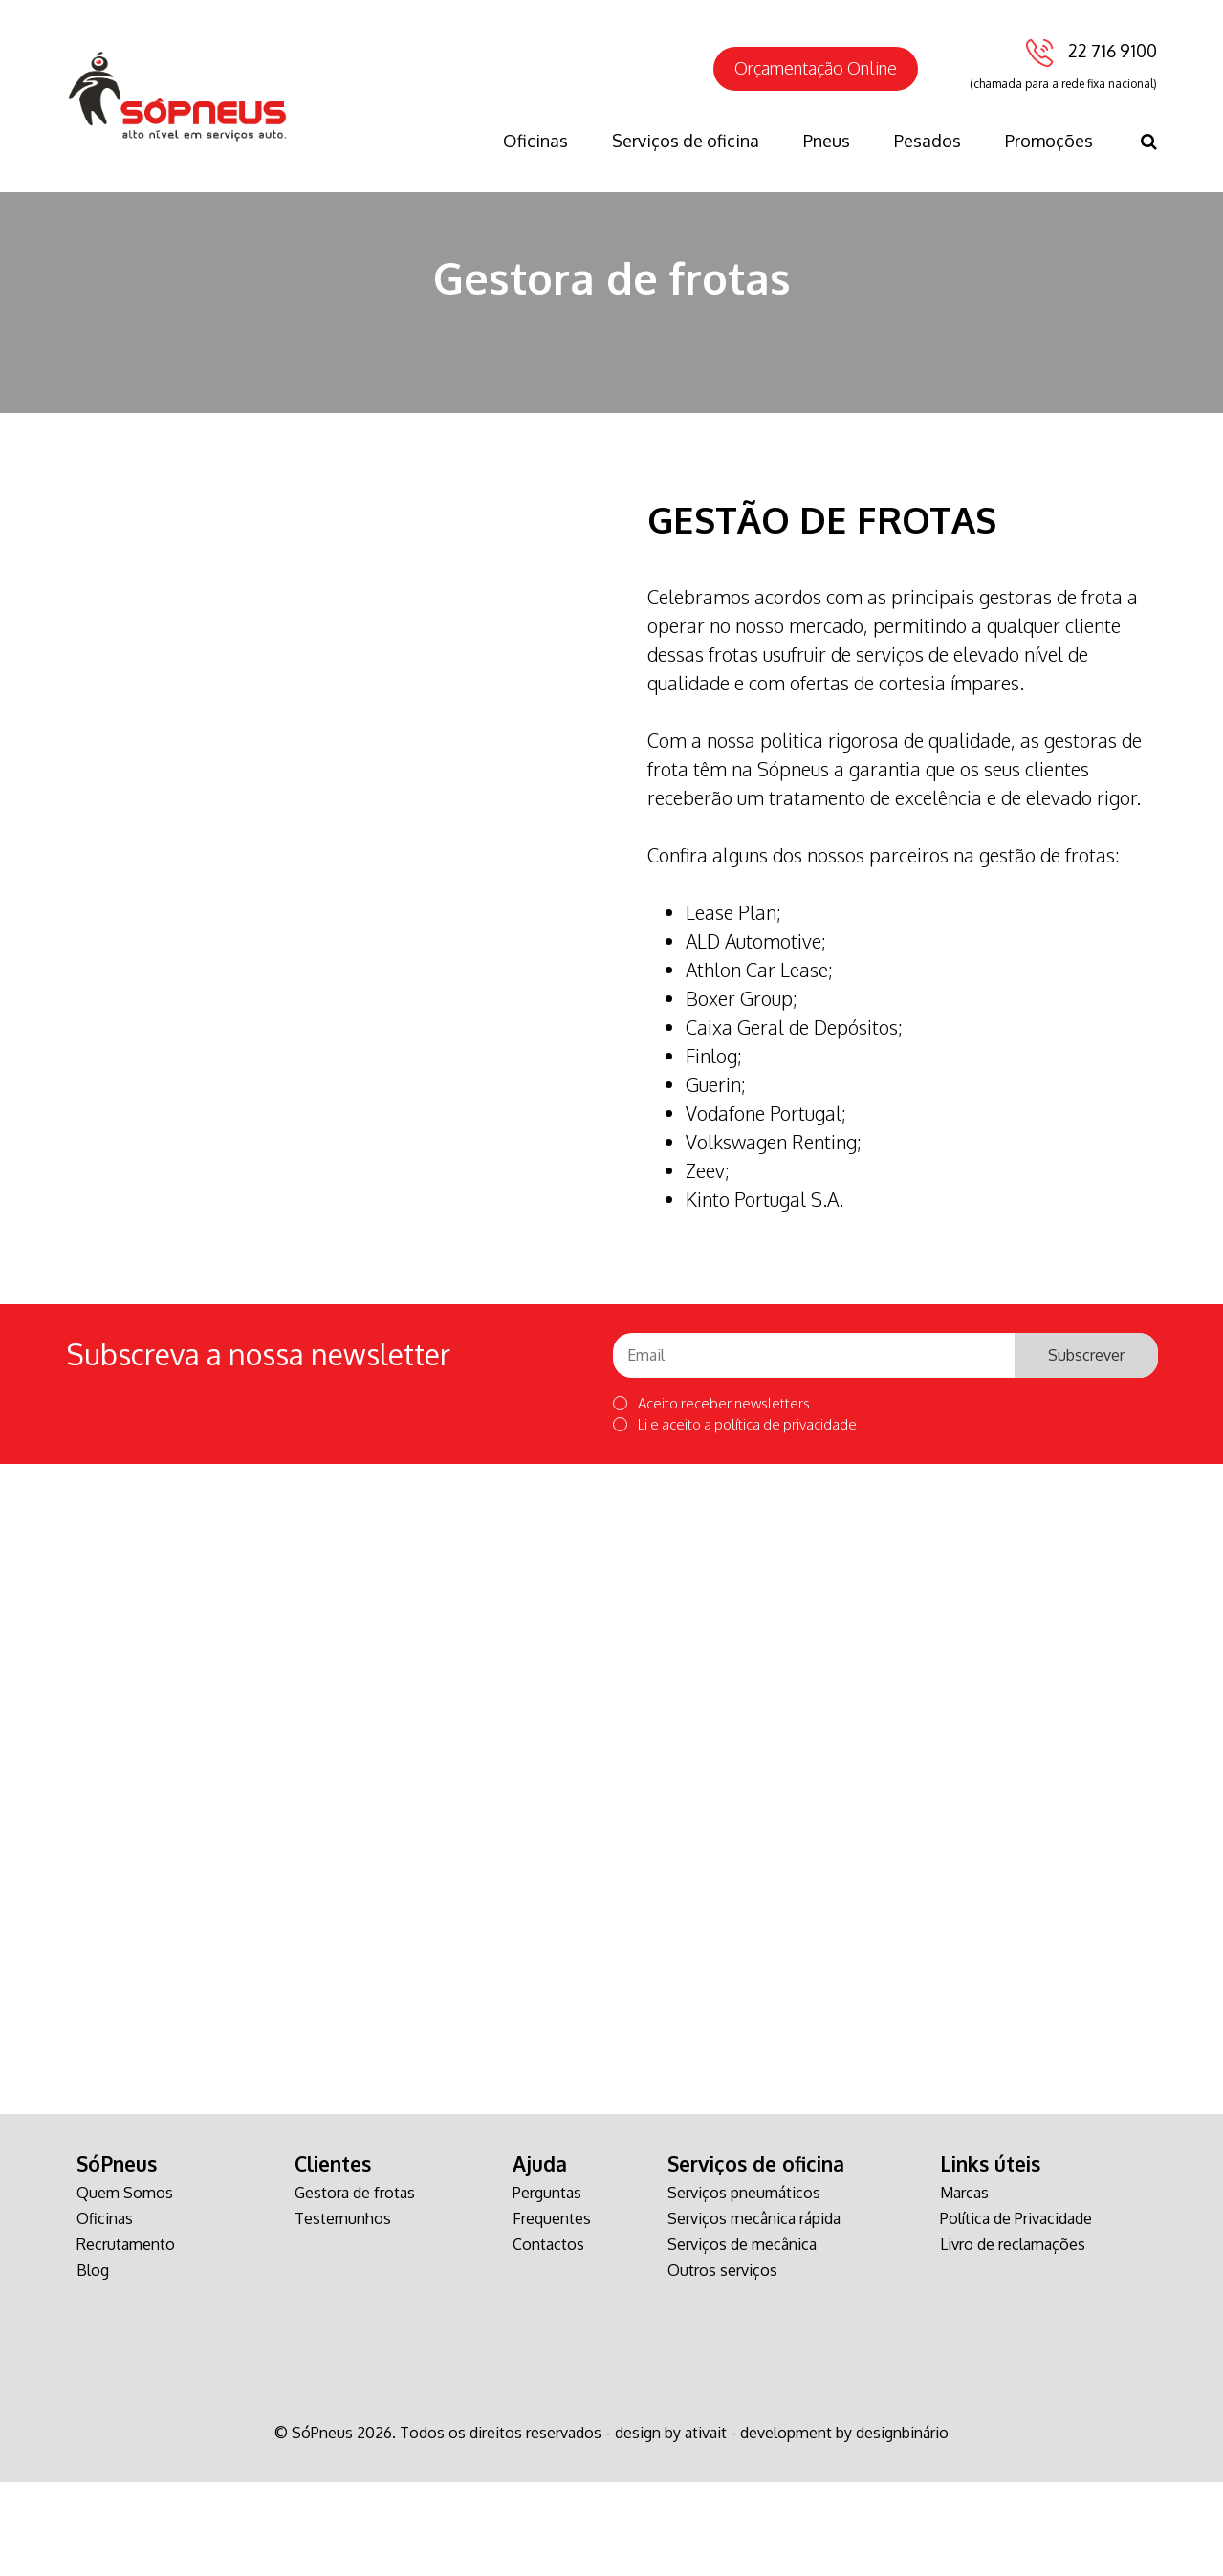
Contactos (548, 2337)
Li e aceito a (735, 1518)
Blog (92, 2363)
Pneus (826, 140)
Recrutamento (125, 2337)
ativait (706, 2526)
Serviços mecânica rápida (754, 2312)
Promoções (1049, 140)
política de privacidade (785, 1518)
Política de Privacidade (1016, 2312)
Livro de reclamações (1012, 2337)
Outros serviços (722, 2363)
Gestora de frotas (355, 2286)
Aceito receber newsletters (711, 1497)
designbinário (902, 2526)
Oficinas (535, 140)
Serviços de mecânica (742, 2337)
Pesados (927, 140)
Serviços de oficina (685, 140)
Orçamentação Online (815, 67)
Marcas (964, 2286)
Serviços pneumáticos (743, 2286)
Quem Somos (124, 2286)
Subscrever (1086, 1448)
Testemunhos (343, 2312)
